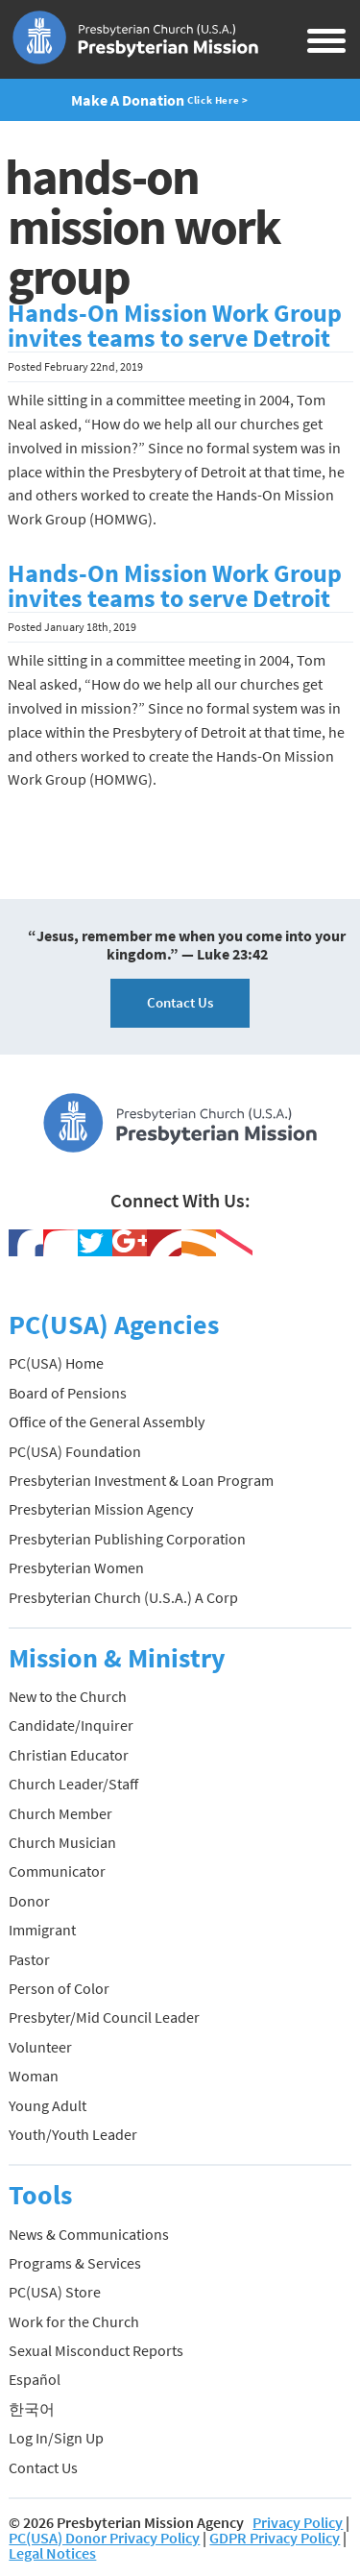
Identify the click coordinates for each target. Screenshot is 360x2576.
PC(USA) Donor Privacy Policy (104, 2537)
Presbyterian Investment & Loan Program (141, 1480)
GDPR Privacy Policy (274, 2537)
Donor (29, 1900)
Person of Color (59, 1988)
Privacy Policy (297, 2522)
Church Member (60, 1813)
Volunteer (40, 2046)
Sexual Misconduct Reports (96, 2350)
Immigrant (42, 1929)
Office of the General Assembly (106, 1421)
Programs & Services (75, 2262)
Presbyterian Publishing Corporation (127, 1538)
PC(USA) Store (55, 2291)
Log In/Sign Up (56, 2437)
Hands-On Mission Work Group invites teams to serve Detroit (175, 325)
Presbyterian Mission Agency (101, 1509)
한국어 (32, 2408)
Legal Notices (52, 2553)
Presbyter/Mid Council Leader (104, 2017)
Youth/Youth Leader (73, 2134)
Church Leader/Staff (73, 1783)
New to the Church (68, 1696)
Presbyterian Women (76, 1567)
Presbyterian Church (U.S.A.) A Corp (123, 1597)
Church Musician (62, 1842)
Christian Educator (69, 1754)
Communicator (57, 1871)
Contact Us (180, 1002)
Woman (34, 2075)
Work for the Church (74, 2321)
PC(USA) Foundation (75, 1451)
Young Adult (47, 2105)
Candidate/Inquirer (71, 1725)
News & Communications (89, 2234)
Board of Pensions (68, 1392)
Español (34, 2379)
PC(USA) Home (56, 1363)
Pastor (29, 1959)
